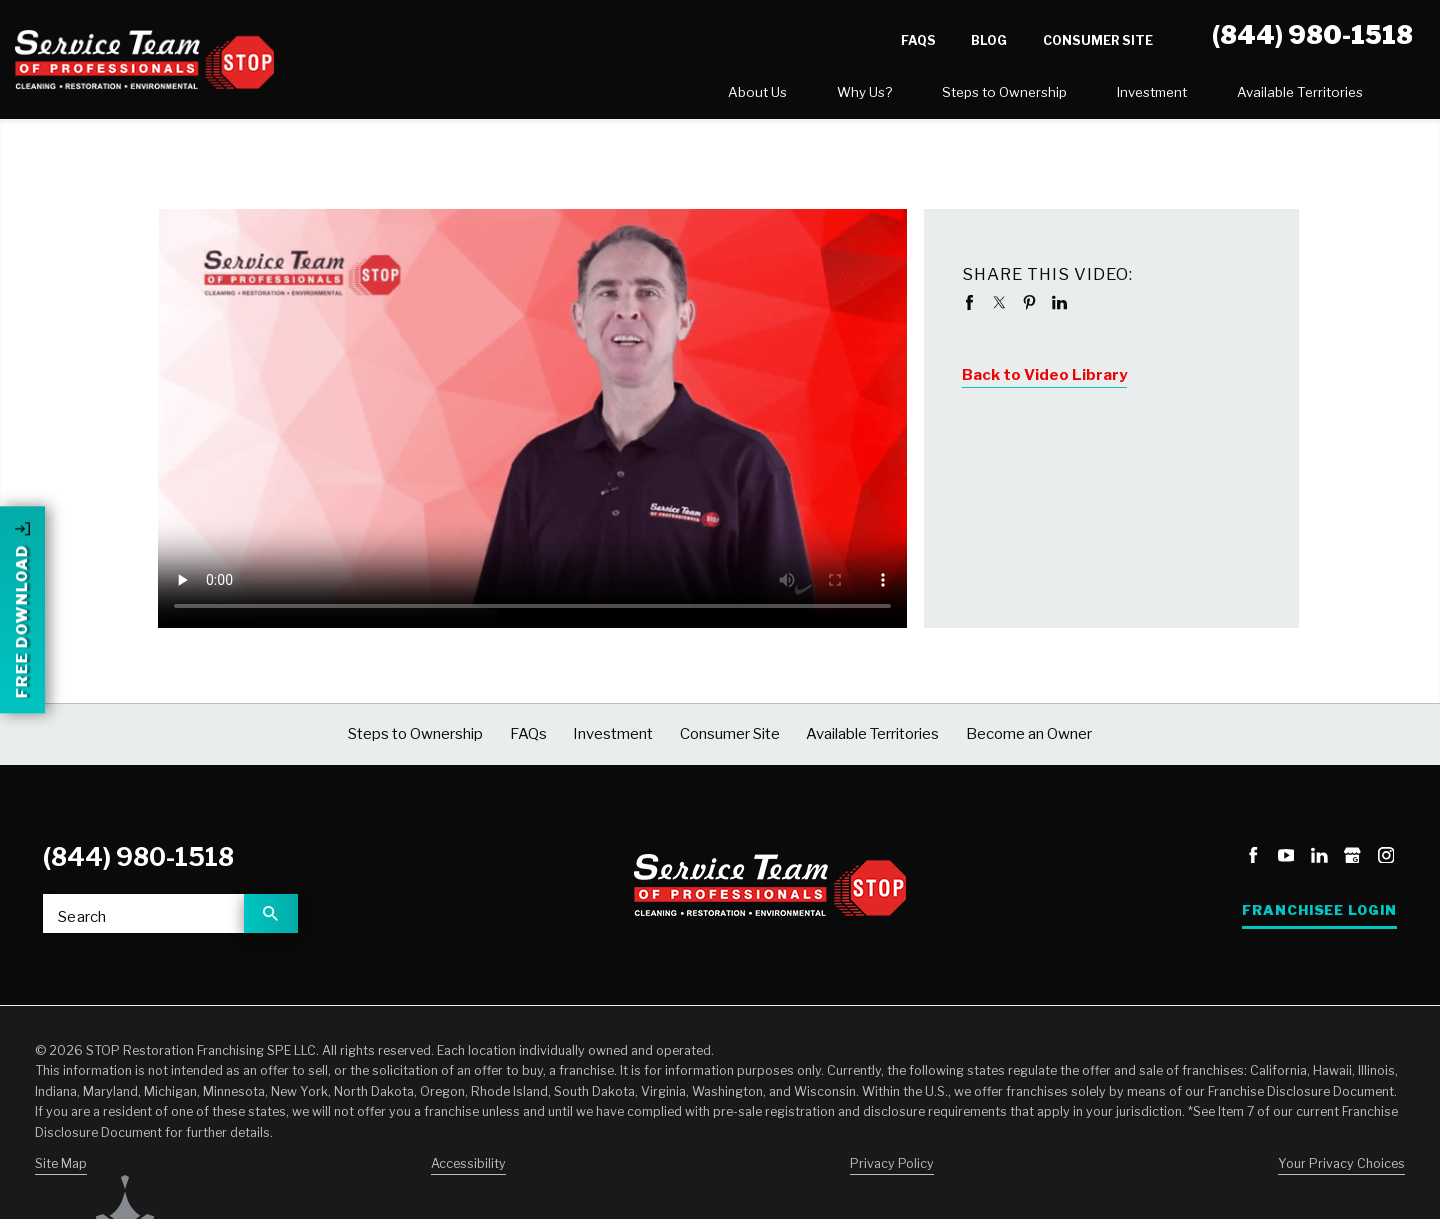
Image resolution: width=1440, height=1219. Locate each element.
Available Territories (1105, 96)
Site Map (61, 1171)
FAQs (918, 40)
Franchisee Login (1319, 918)
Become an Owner (1315, 97)
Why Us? (669, 96)
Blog (989, 40)
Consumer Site (1098, 40)
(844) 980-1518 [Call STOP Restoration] (1312, 35)
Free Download (22, 572)
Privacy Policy (892, 1171)
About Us (562, 96)
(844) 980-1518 (138, 865)
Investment (957, 96)
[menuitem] (562, 97)
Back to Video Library (1044, 383)
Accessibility (468, 1171)
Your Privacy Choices (1341, 1171)
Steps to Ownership (809, 96)
